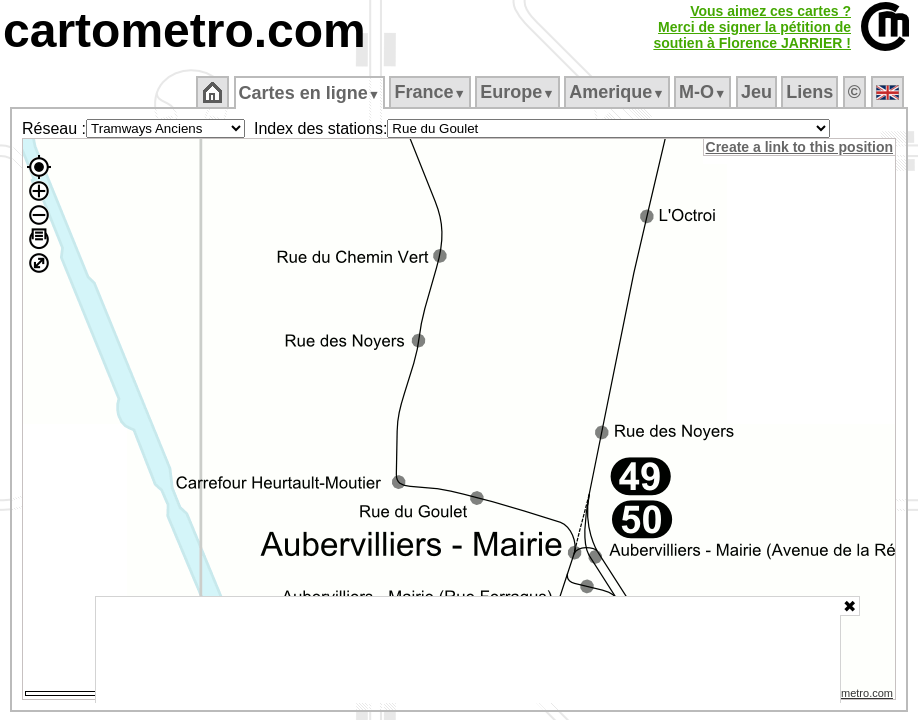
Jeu (757, 92)
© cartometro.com (851, 696)
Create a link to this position (800, 147)
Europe (519, 92)
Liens (811, 92)
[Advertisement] (468, 650)
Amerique (618, 92)
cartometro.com (184, 30)
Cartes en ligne (310, 93)
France (431, 92)
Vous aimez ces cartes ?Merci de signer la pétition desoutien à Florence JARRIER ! (752, 27)
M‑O (704, 92)
